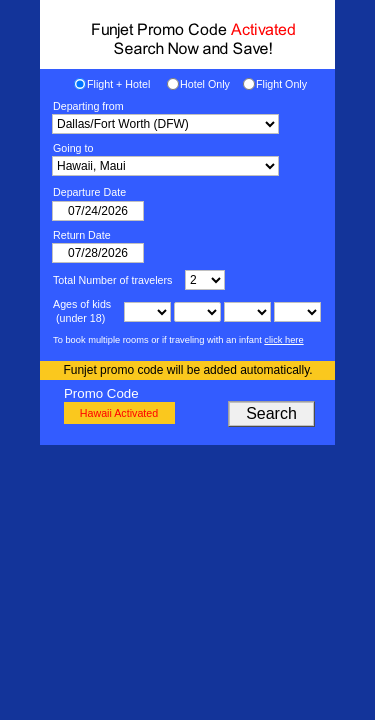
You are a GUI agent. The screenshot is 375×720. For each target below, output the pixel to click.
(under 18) (79, 318)
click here (283, 340)
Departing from (88, 106)
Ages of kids (82, 304)
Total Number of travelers (112, 280)
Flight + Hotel (118, 84)
